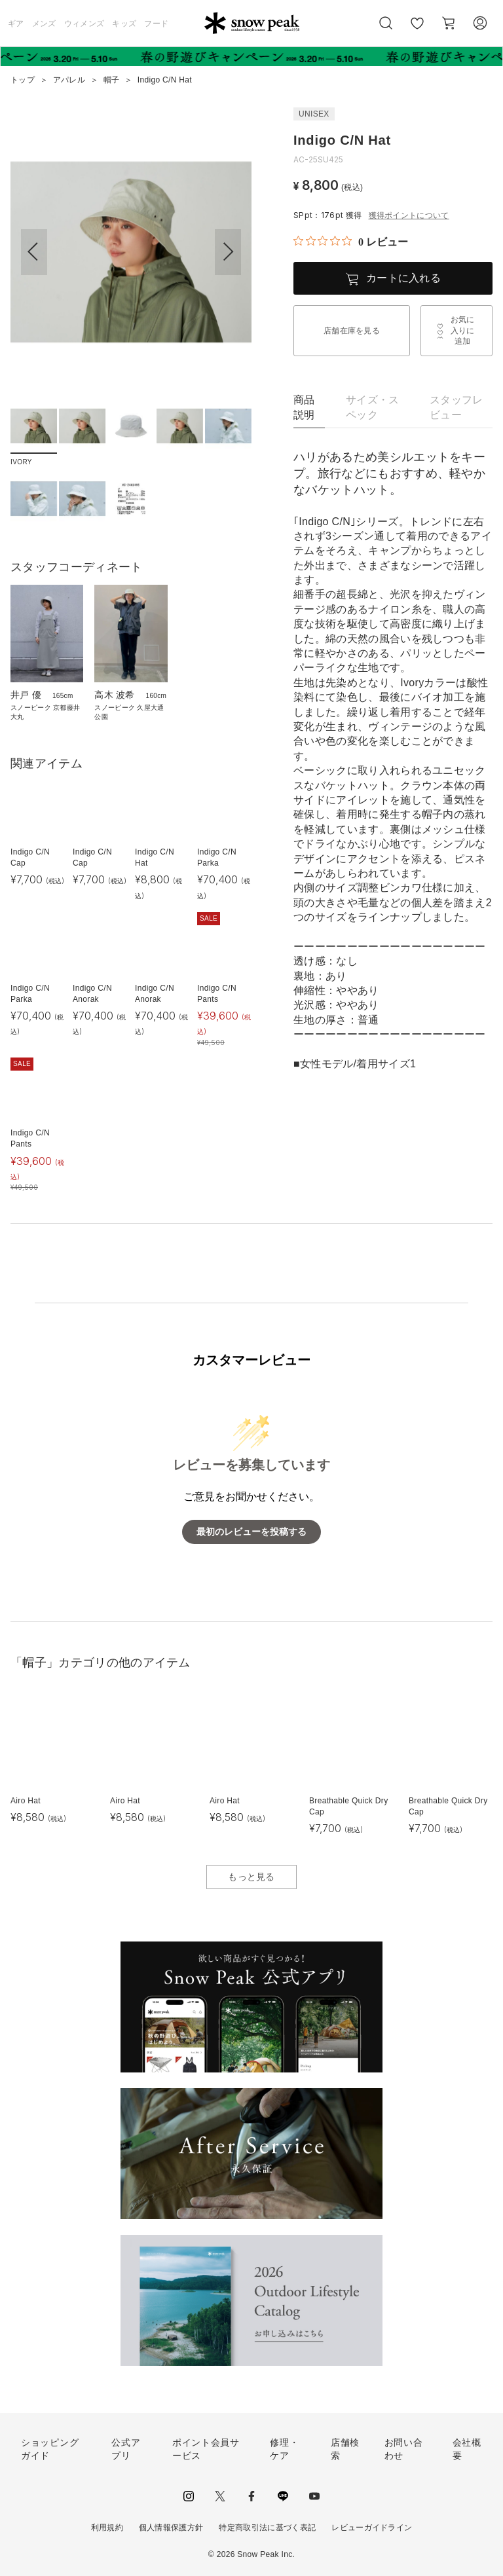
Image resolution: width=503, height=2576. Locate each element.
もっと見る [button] (251, 1876)
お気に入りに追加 (463, 330)
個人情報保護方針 (171, 2527)
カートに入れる (403, 278)
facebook (251, 2496)
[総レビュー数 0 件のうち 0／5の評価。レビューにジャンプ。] (350, 241)
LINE (282, 2496)
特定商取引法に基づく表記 (267, 2527)
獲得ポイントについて (409, 215)
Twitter (220, 2496)
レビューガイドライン (371, 2527)
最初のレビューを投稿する (251, 1532)
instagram (188, 2496)
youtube (314, 2496)
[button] (228, 252)
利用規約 (107, 2527)
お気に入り (417, 30)
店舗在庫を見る (352, 330)
